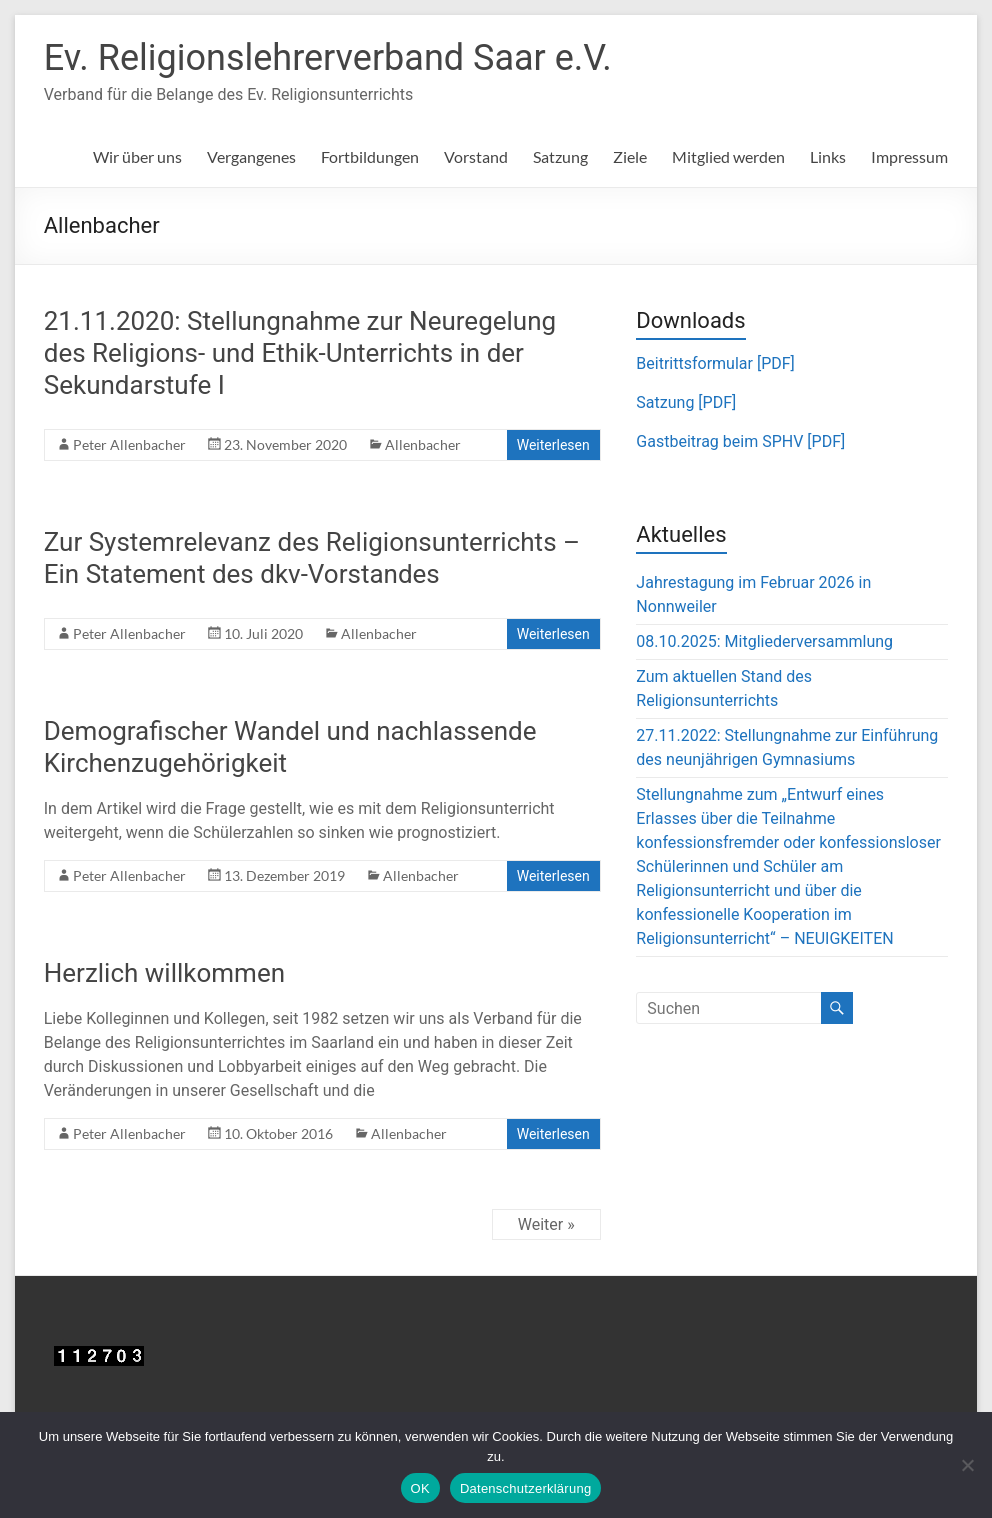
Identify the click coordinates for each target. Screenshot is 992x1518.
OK (420, 1488)
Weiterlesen (553, 445)
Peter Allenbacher (129, 444)
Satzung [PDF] (686, 402)
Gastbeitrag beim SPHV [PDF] (740, 441)
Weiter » (546, 1224)
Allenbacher (423, 444)
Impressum (909, 156)
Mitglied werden (728, 156)
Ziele (630, 156)
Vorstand (476, 156)
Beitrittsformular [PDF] (715, 363)
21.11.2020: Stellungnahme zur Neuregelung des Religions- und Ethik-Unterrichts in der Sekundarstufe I (300, 353)
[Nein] (967, 1465)
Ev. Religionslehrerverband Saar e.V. (328, 58)
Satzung (560, 156)
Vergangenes (251, 156)
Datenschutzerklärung (525, 1488)
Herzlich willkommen (164, 973)
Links (828, 156)
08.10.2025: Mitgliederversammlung (764, 641)
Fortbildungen (370, 156)
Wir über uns (137, 156)
